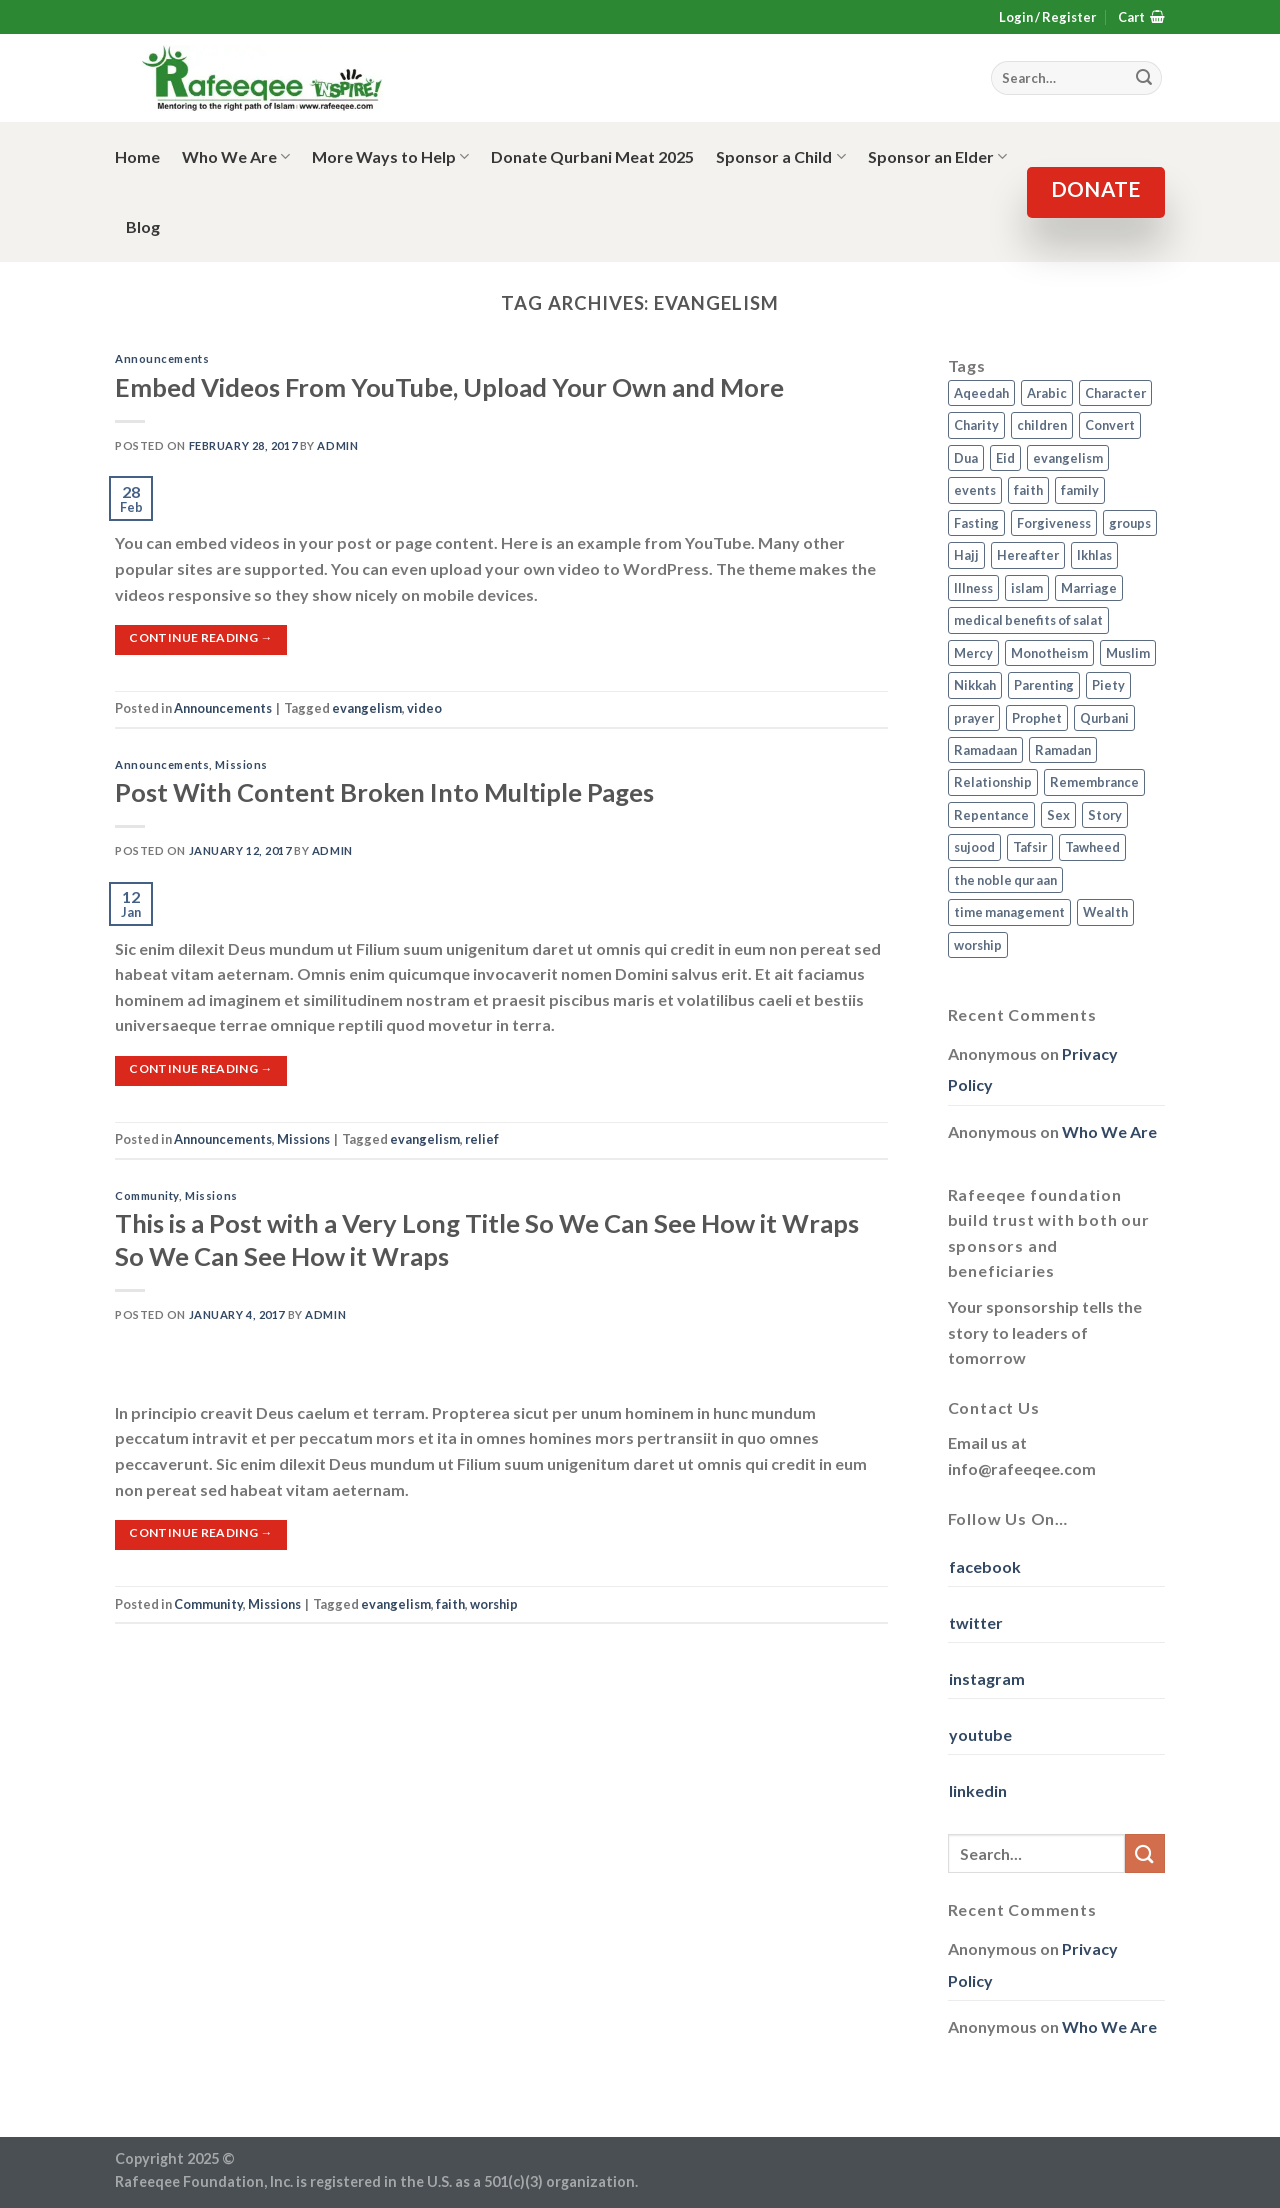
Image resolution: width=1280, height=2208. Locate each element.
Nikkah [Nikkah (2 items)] (975, 685)
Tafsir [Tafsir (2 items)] (1030, 847)
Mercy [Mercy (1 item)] (973, 653)
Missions (241, 764)
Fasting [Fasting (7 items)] (976, 523)
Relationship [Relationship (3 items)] (993, 782)
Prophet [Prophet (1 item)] (1037, 718)
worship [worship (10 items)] (978, 945)
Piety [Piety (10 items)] (1108, 685)
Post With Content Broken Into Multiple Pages (384, 792)
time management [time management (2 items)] (1009, 912)
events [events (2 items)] (975, 490)
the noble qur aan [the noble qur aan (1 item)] (1005, 880)
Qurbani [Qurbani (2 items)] (1104, 718)
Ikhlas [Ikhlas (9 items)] (1094, 555)
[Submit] (1145, 1853)
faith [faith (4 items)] (1028, 490)
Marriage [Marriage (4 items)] (1089, 588)
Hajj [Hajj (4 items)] (966, 555)
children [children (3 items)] (1042, 425)
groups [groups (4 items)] (1130, 523)
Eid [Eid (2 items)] (1005, 458)
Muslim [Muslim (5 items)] (1128, 653)
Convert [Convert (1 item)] (1110, 425)
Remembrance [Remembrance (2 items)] (1094, 782)
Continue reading (201, 637)
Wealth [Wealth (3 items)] (1105, 912)
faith (450, 1604)
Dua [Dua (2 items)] (966, 458)
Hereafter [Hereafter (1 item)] (1028, 555)
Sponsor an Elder (937, 157)
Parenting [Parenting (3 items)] (1044, 685)
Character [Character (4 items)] (1115, 393)
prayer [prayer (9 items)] (974, 718)
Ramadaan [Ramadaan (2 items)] (985, 750)
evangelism (367, 708)
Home (137, 156)
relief (482, 1139)
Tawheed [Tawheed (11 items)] (1092, 847)
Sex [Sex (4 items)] (1058, 815)
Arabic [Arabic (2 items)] (1047, 393)
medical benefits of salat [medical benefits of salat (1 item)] (1028, 620)
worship (494, 1604)
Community (147, 1195)
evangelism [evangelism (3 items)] (1068, 458)
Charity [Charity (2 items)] (976, 425)
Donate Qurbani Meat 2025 (592, 156)
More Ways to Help (390, 157)
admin (337, 445)
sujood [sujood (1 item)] (974, 847)
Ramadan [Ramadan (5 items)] (1063, 750)
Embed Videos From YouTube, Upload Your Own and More (449, 387)
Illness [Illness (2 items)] (973, 588)
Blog (143, 226)
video (424, 708)
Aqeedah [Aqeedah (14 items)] (981, 393)
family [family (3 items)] (1080, 490)
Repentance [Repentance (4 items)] (991, 815)
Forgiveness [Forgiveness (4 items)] (1054, 523)
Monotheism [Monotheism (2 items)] (1049, 653)
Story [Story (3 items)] (1105, 815)
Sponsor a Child (780, 157)
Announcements (162, 358)
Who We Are (236, 157)
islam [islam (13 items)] (1027, 588)
